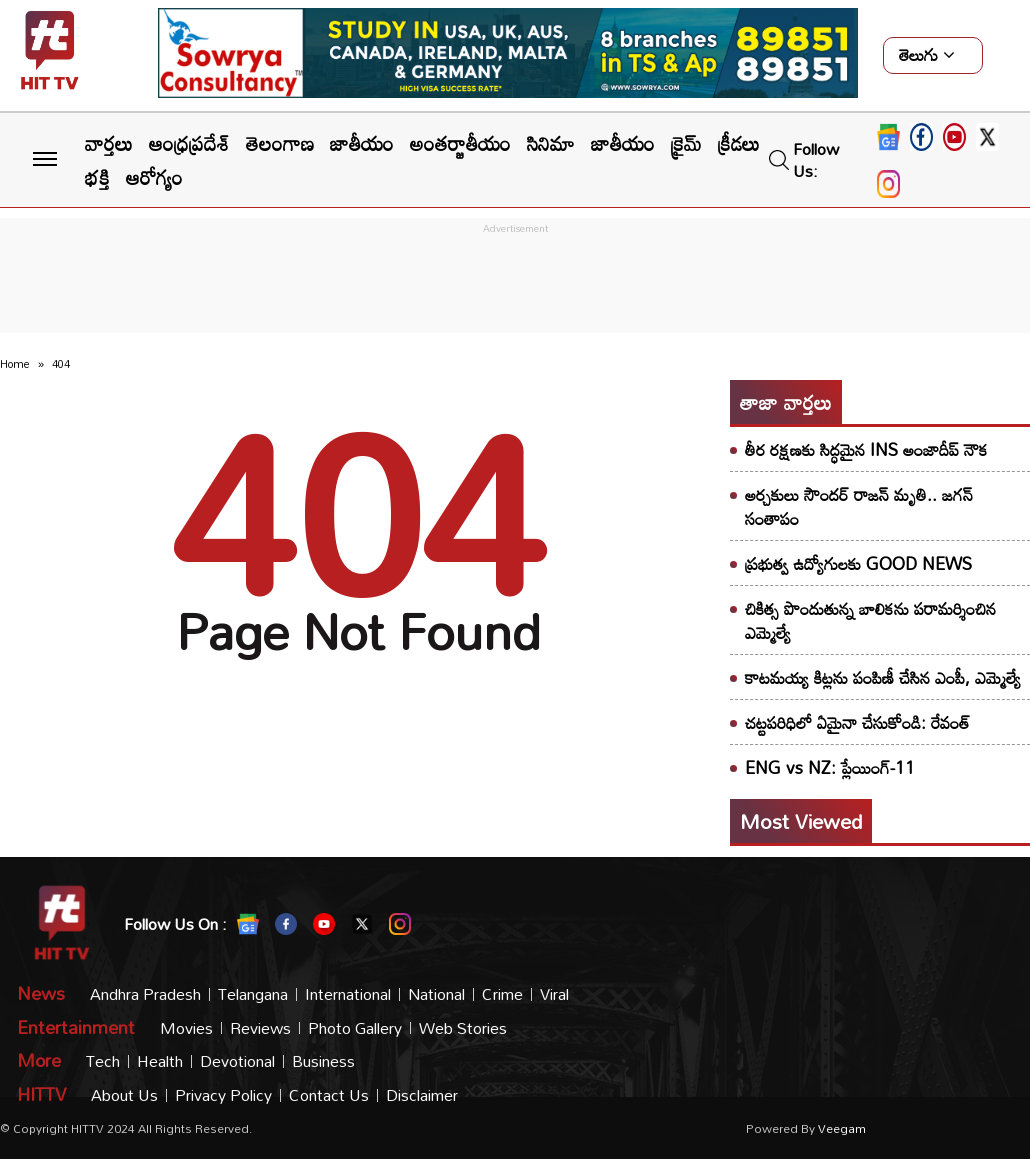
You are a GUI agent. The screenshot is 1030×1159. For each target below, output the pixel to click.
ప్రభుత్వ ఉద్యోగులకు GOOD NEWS (858, 563)
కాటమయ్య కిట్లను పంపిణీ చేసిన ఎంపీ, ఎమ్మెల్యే (883, 677)
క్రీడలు (739, 143)
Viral (554, 994)
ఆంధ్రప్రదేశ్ (189, 143)
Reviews (260, 1028)
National (436, 994)
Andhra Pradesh (145, 994)
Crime (502, 994)
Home (15, 364)
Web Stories (463, 1028)
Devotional (237, 1061)
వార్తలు (109, 143)
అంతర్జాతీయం (460, 143)
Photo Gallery (355, 1028)
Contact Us (329, 1095)
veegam (842, 1128)
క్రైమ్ (686, 143)
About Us (124, 1095)
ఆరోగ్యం (154, 177)
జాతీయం (362, 143)
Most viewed (801, 821)
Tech (103, 1061)
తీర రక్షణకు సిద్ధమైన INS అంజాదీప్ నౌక (866, 449)
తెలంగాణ (280, 143)
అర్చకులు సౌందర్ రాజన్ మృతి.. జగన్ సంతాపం (859, 506)
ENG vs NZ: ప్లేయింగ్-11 (830, 767)
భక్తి (97, 177)
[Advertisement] (515, 284)
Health (160, 1061)
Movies (186, 1028)
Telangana (253, 994)
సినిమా (551, 143)
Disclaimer (422, 1095)
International (348, 994)
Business (323, 1061)
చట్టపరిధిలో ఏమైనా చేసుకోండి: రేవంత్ (857, 722)
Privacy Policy (223, 1095)
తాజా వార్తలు (786, 402)
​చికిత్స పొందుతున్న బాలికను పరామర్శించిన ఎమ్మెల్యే (870, 620)
